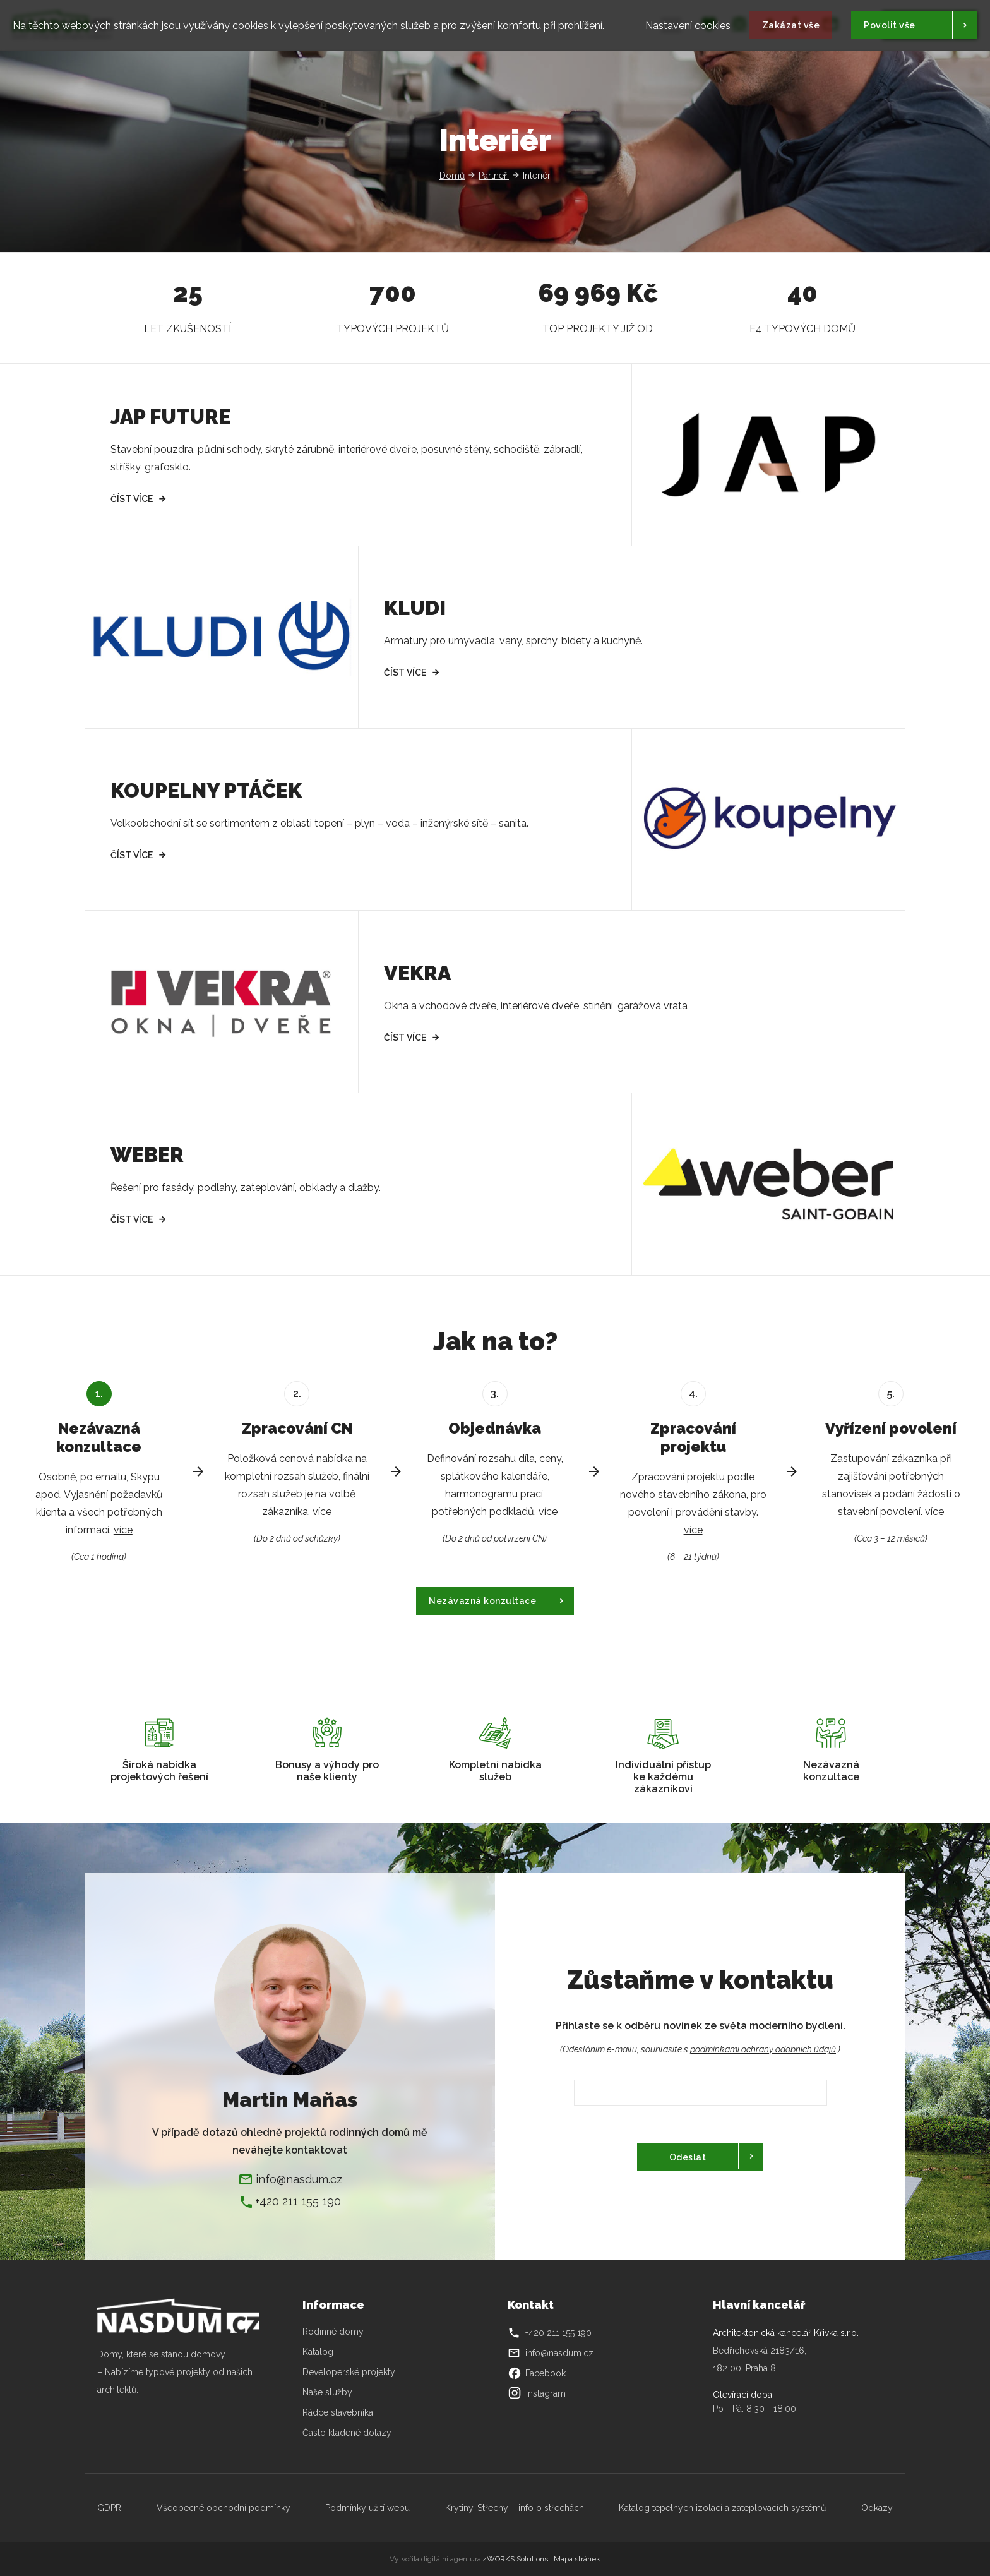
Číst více (131, 499)
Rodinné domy (333, 2332)
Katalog (319, 2352)
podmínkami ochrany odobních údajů (763, 2049)
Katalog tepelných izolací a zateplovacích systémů (722, 2508)
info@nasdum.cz (299, 2179)
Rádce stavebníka (337, 2412)
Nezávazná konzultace (482, 1601)
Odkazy (877, 2508)
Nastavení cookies (688, 22)
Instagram (537, 2393)
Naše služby (327, 2392)
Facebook (537, 2373)
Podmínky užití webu (367, 2508)
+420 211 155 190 (298, 2201)
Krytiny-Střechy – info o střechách (514, 2508)
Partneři (494, 176)
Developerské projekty (348, 2372)
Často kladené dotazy (346, 2433)
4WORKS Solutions (515, 2559)
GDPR (109, 2508)
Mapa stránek (577, 2559)
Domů (452, 176)
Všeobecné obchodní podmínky (223, 2508)
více (123, 1530)
